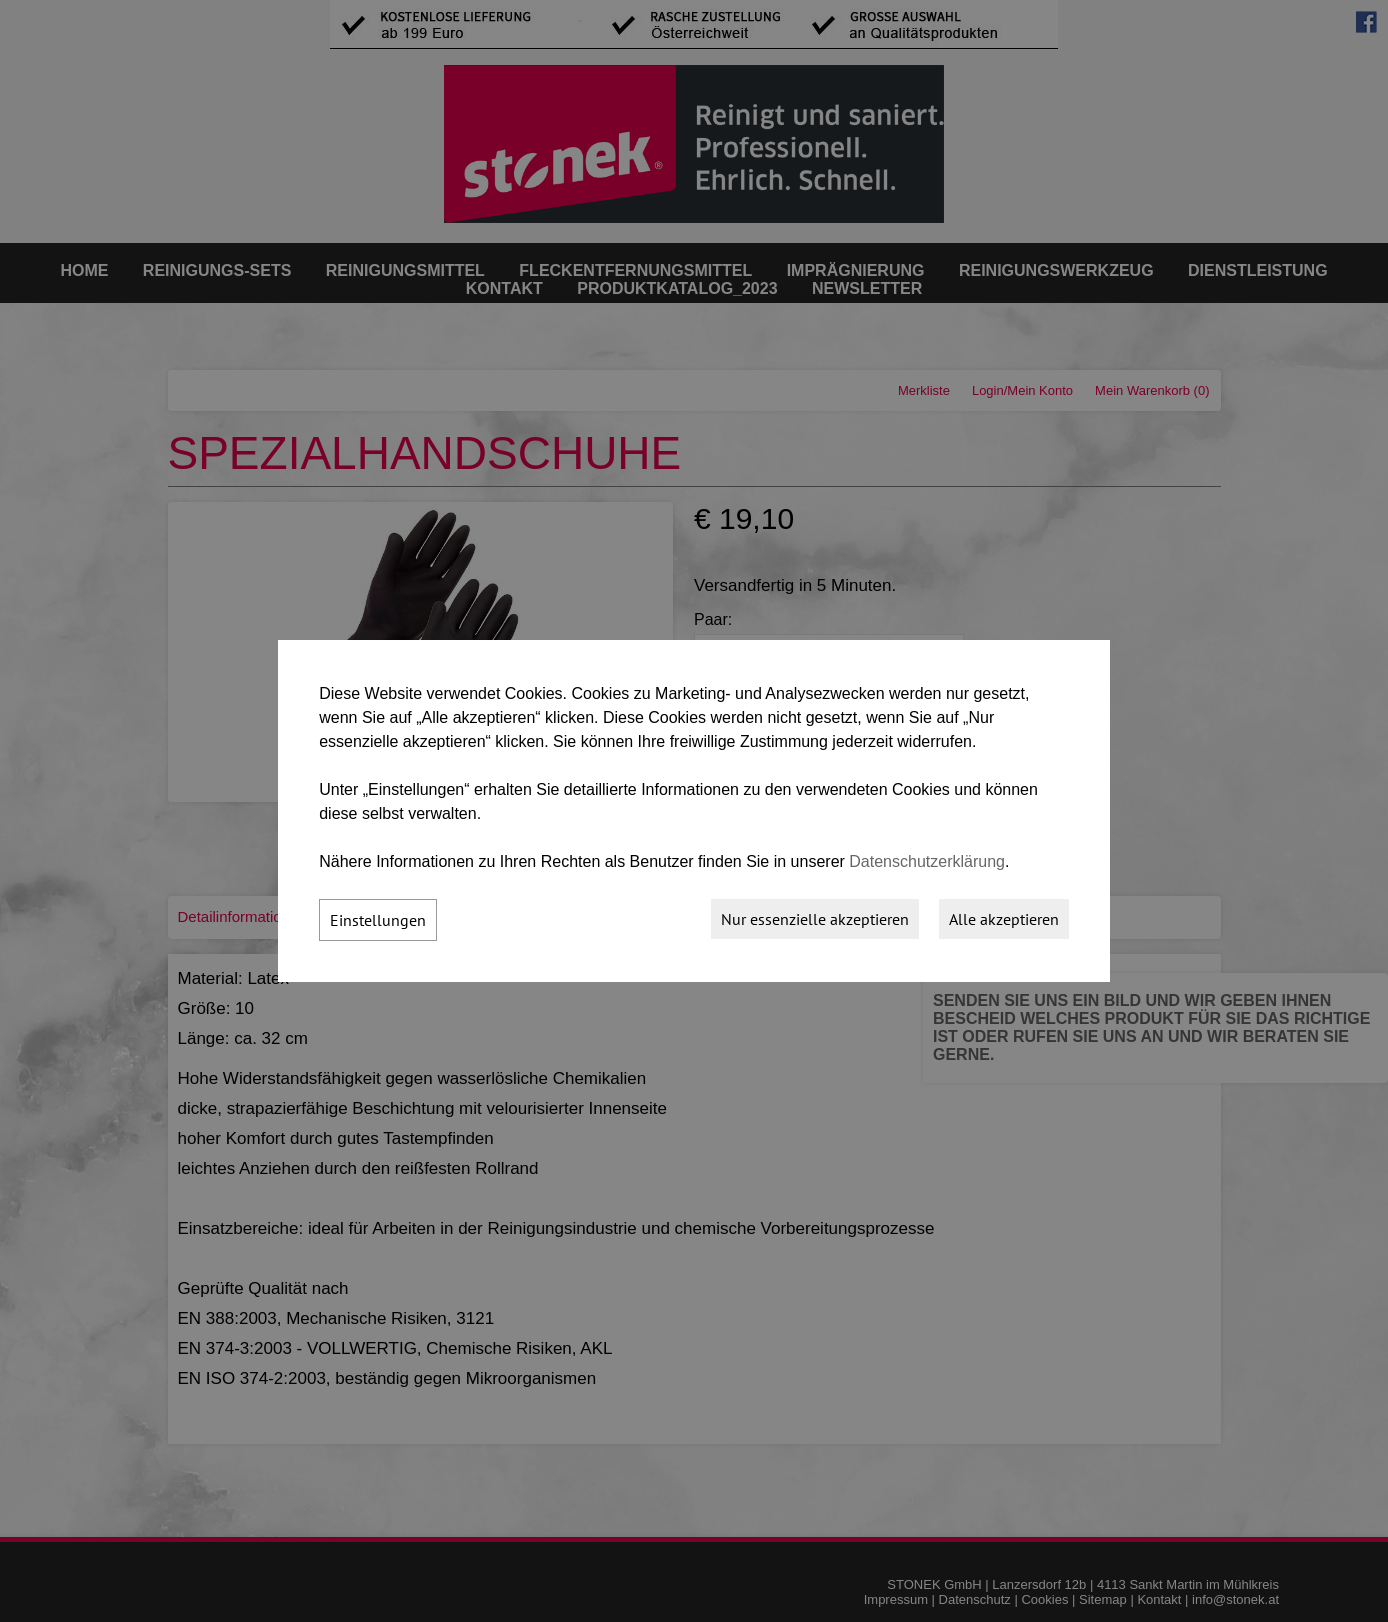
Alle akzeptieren (1004, 919)
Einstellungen (378, 920)
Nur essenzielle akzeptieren (815, 919)
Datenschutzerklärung (927, 861)
